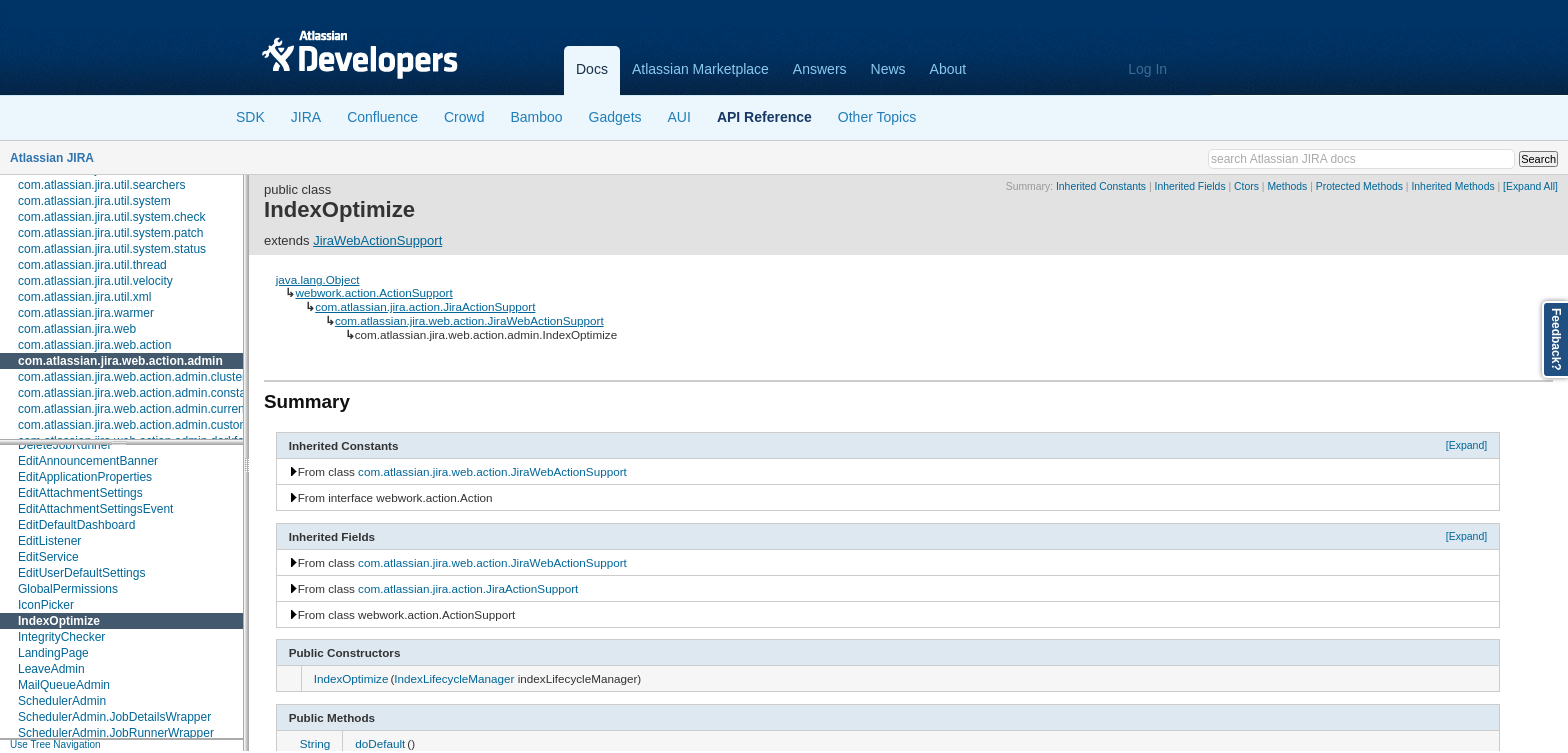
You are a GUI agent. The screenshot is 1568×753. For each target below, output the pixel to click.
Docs (592, 69)
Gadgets (615, 117)
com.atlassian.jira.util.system (94, 201)
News (888, 69)
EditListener (49, 541)
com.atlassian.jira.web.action (94, 345)
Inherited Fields (1190, 186)
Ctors (1246, 186)
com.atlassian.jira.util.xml (84, 297)
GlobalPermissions (68, 589)
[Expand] (1467, 445)
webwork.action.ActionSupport (373, 292)
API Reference (764, 117)
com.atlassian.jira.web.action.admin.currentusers (147, 409)
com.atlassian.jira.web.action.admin (120, 361)
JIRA (306, 117)
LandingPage (53, 653)
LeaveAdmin (51, 669)
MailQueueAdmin (64, 685)
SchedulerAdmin (62, 701)
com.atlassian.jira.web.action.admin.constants (140, 393)
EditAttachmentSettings (80, 493)
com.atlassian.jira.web (77, 329)
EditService (48, 557)
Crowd (464, 117)
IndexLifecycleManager (454, 678)
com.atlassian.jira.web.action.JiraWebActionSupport (469, 320)
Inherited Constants (1101, 186)
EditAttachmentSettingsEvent (95, 509)
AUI (679, 117)
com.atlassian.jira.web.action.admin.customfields (147, 425)
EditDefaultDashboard (76, 525)
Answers (820, 69)
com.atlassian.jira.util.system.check (111, 217)
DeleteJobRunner (64, 445)
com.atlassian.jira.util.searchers (101, 185)
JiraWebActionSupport (377, 240)
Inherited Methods (1452, 186)
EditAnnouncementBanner (88, 461)
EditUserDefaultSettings (81, 573)
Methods (1287, 186)
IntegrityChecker (61, 637)
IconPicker (46, 605)
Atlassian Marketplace (700, 69)
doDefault (380, 743)
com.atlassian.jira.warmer (86, 313)
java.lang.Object (318, 279)
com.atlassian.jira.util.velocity (95, 281)
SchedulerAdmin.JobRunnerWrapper (116, 733)
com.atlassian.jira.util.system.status (112, 249)
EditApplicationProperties (85, 477)
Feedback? (1556, 339)
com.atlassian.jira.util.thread (92, 265)
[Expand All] (1530, 186)
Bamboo (536, 117)
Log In (1147, 69)
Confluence (382, 117)
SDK (250, 117)
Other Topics (877, 117)
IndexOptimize (59, 621)
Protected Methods (1359, 186)
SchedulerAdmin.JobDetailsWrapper (114, 717)
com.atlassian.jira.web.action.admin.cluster (132, 377)
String (315, 743)
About (948, 69)
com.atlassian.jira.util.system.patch (110, 233)
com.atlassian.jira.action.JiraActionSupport (425, 306)
